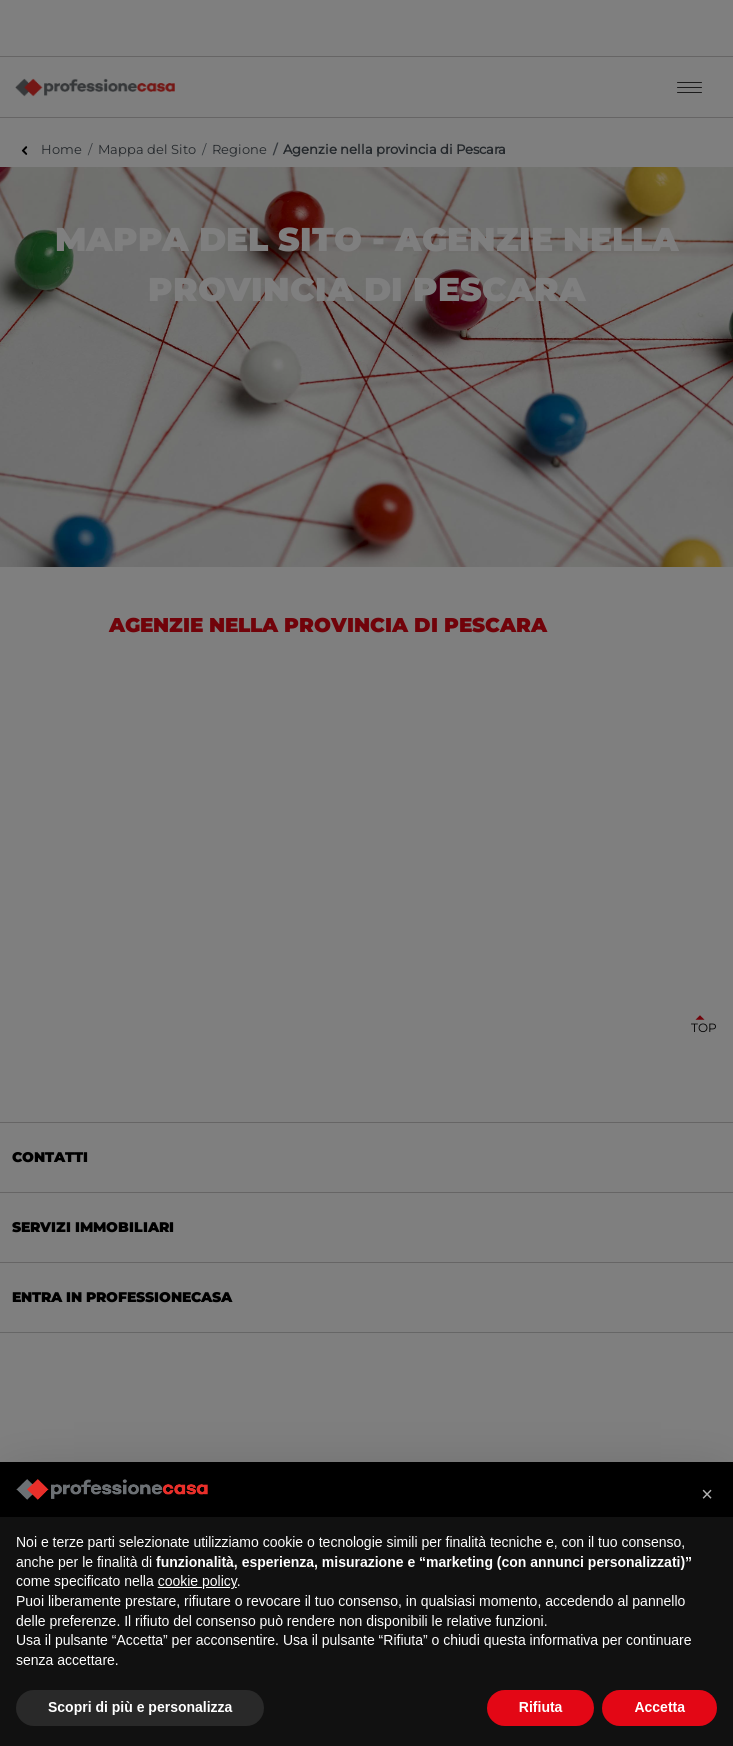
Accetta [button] (659, 1707)
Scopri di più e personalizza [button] (140, 1707)
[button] (707, 1494)
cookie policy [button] (197, 1581)
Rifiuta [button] (541, 1707)
